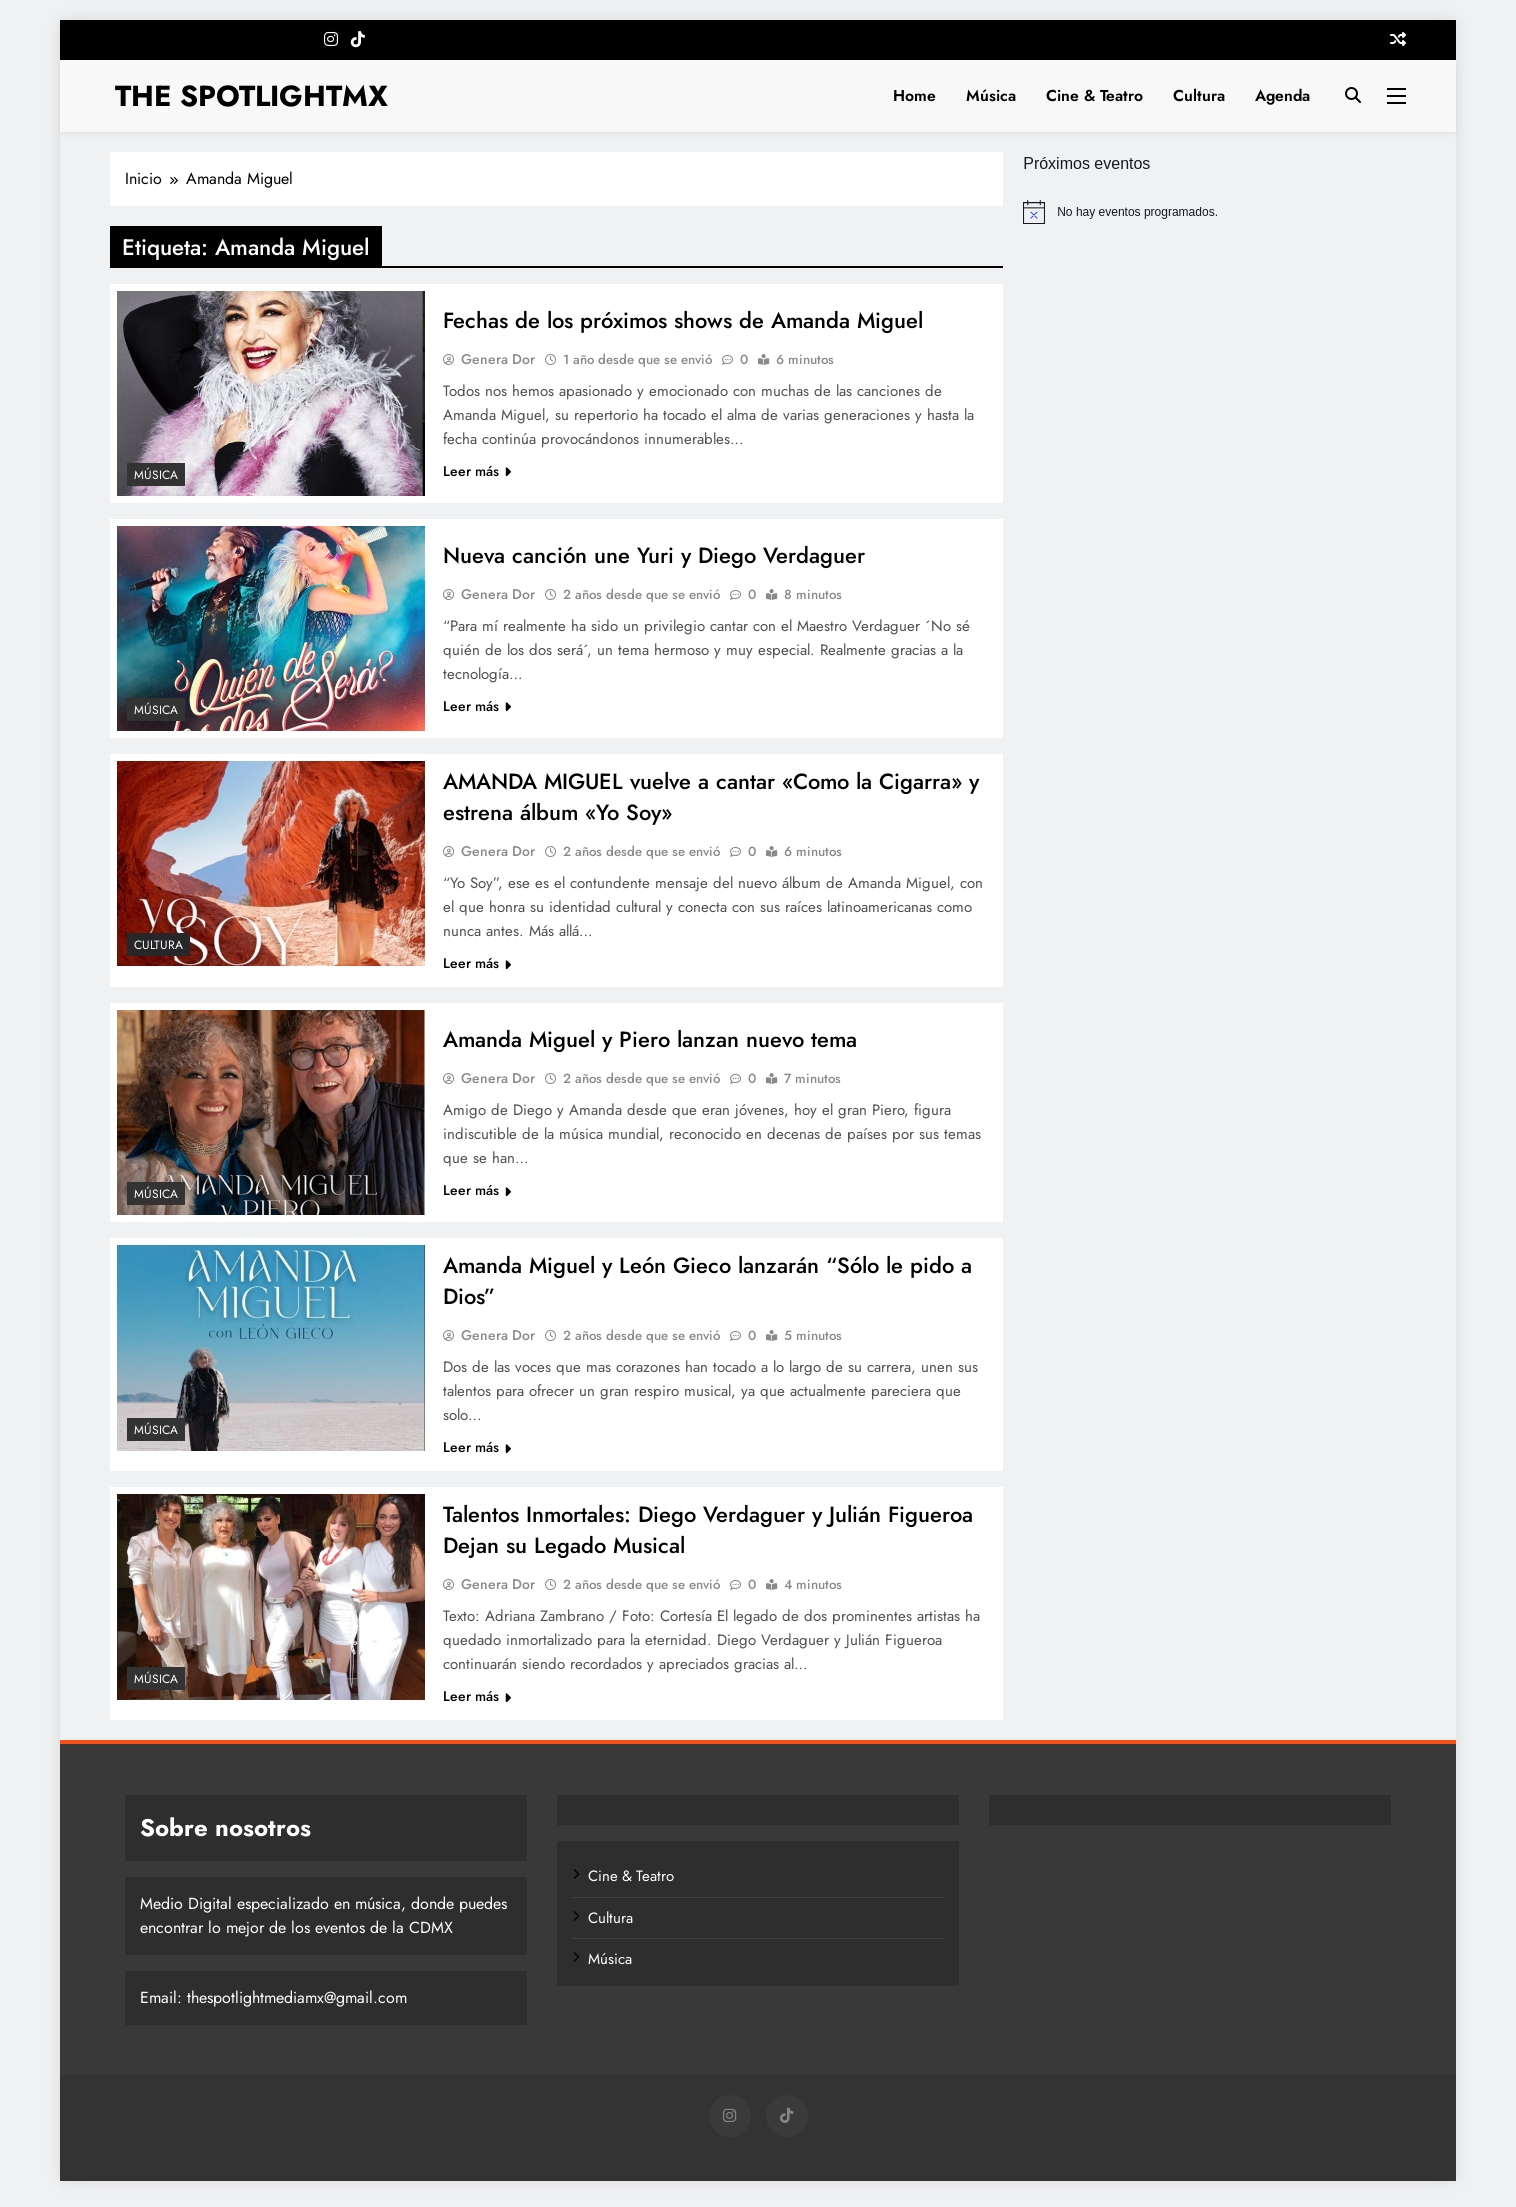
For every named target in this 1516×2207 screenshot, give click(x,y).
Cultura (1199, 95)
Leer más (477, 471)
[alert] (1214, 212)
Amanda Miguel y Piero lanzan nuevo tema (651, 1041)
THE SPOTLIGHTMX (251, 96)
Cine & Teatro (1094, 95)
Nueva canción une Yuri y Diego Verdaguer (657, 555)
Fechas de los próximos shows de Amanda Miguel (684, 320)
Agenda (1282, 95)
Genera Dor (498, 359)
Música (991, 95)
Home (914, 95)
